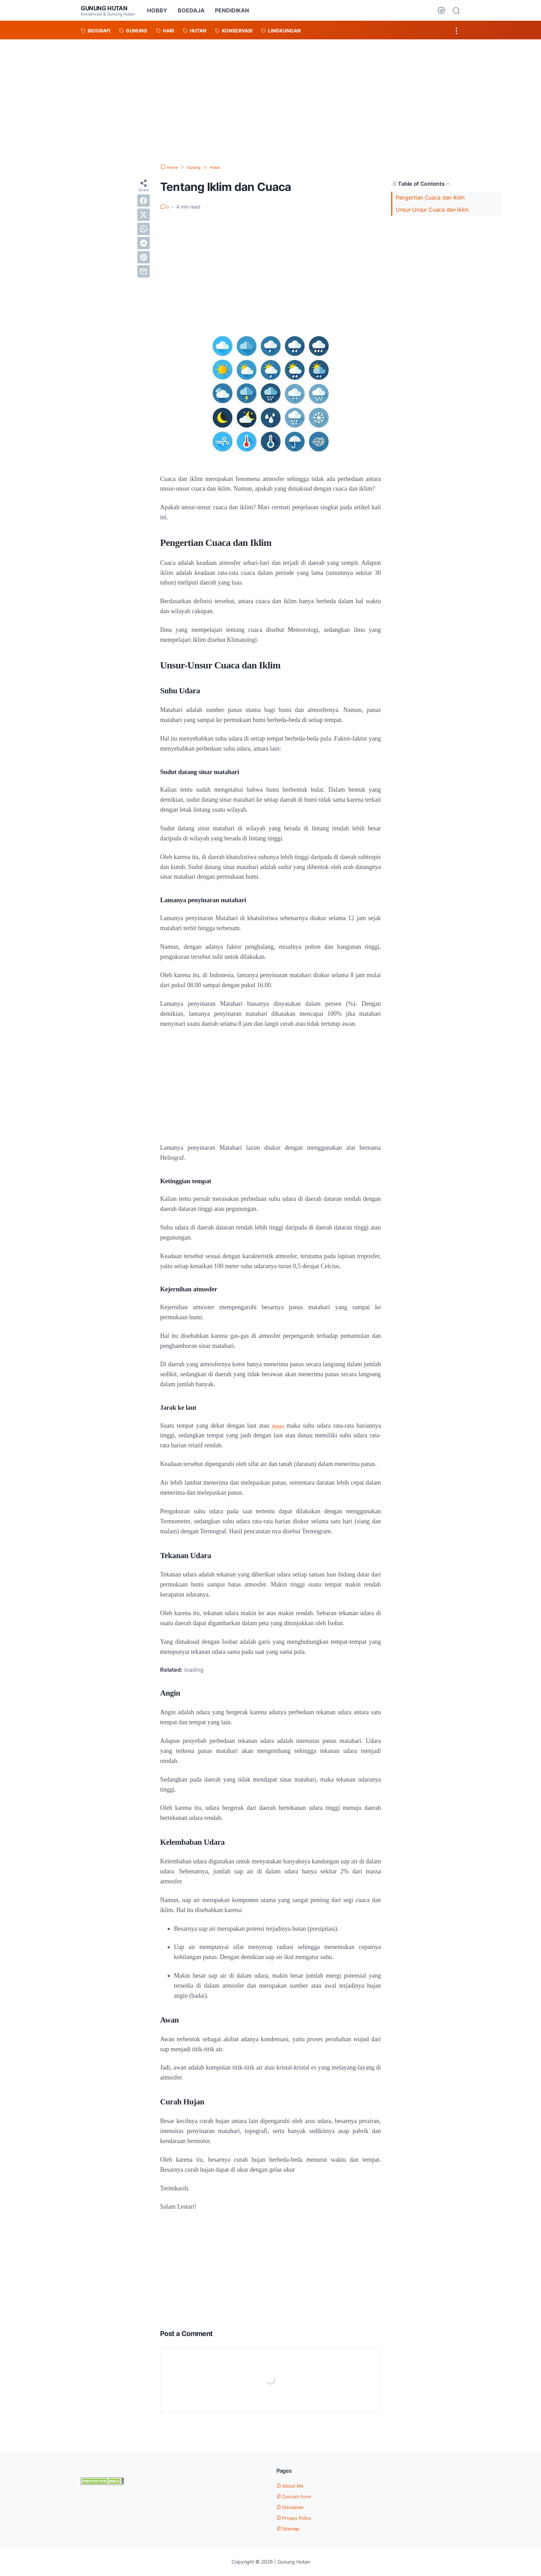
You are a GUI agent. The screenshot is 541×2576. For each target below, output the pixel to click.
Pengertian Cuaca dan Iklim (430, 197)
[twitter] (143, 215)
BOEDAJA (192, 10)
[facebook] (143, 200)
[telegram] (143, 243)
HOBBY (158, 10)
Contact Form (297, 2496)
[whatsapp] (143, 229)
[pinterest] (143, 257)
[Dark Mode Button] (441, 10)
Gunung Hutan (108, 8)
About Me (292, 2485)
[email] (143, 271)
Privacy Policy (298, 2517)
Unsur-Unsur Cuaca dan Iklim (433, 209)
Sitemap (290, 2528)
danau (277, 1425)
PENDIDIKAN (233, 10)
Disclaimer (293, 2506)
